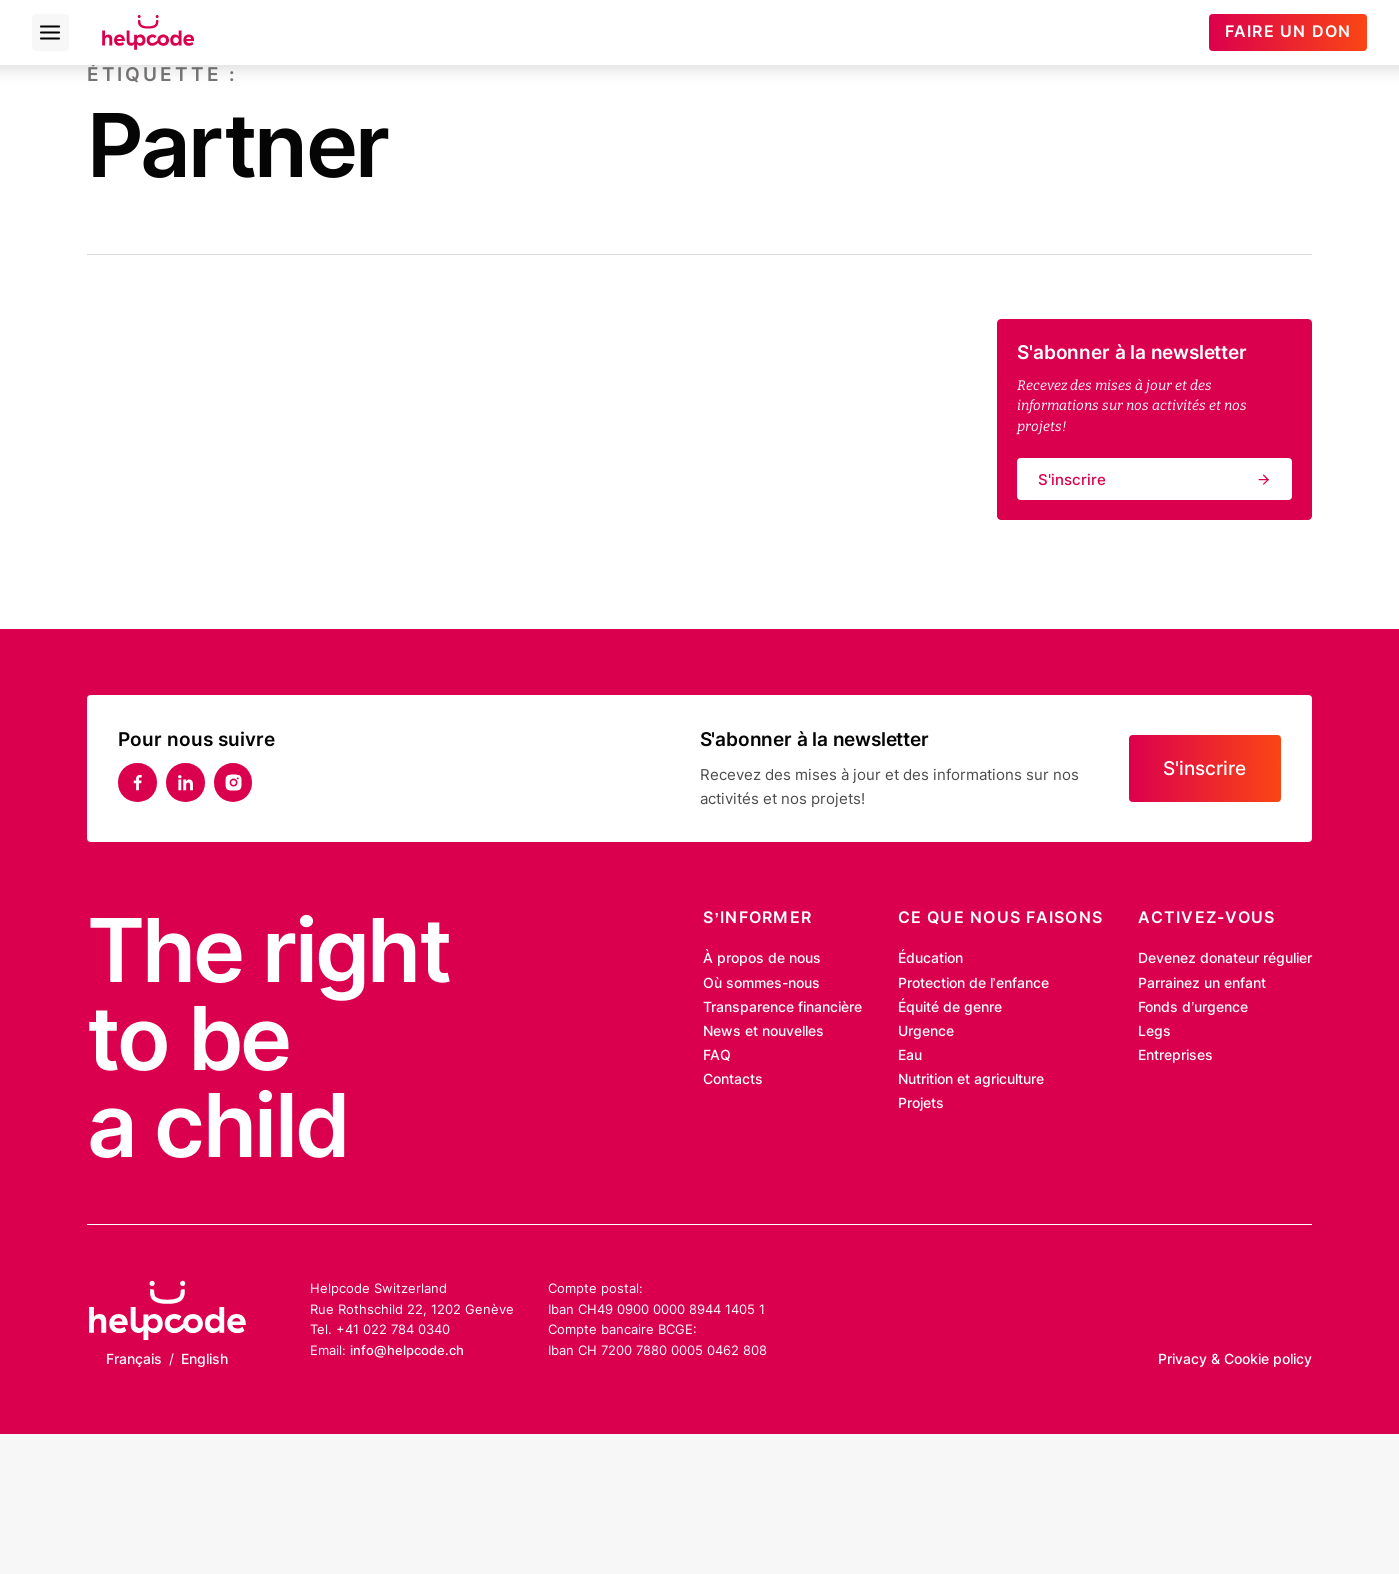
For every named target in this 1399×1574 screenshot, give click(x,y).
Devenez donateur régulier (1225, 958)
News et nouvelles (763, 1031)
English (204, 1359)
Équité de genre (950, 1007)
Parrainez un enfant (1202, 983)
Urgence (926, 1031)
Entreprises (1175, 1055)
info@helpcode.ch (407, 1350)
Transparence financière (782, 1007)
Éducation (930, 958)
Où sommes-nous (761, 983)
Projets (921, 1103)
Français (134, 1359)
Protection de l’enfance (973, 983)
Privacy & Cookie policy (1235, 1359)
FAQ (717, 1055)
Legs (1154, 1031)
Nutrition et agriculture (971, 1079)
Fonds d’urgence (1193, 1007)
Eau (910, 1055)
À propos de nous (762, 958)
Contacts (733, 1079)
